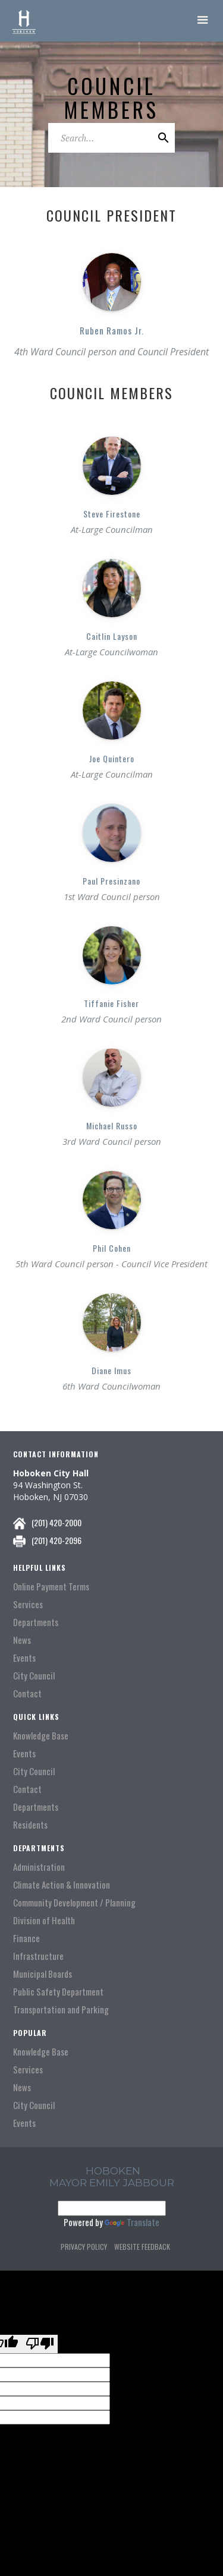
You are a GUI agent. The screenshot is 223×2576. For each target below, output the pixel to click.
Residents (30, 1825)
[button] (203, 21)
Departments (35, 1622)
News (22, 1640)
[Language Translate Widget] (112, 2208)
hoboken (113, 2171)
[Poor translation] (40, 2344)
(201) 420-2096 (56, 1540)
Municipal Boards (42, 1974)
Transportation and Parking (61, 2009)
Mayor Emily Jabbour (111, 2183)
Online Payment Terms (51, 1586)
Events (24, 1658)
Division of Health (44, 1920)
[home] (24, 21)
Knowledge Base (40, 1735)
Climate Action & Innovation (61, 1885)
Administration (39, 1867)
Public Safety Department (58, 1991)
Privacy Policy (84, 2247)
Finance (26, 1938)
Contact (27, 1693)
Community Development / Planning (74, 1902)
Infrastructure (38, 1956)
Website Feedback (142, 2247)
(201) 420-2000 (56, 1522)
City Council (34, 1675)
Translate (132, 2221)
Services (28, 1604)
